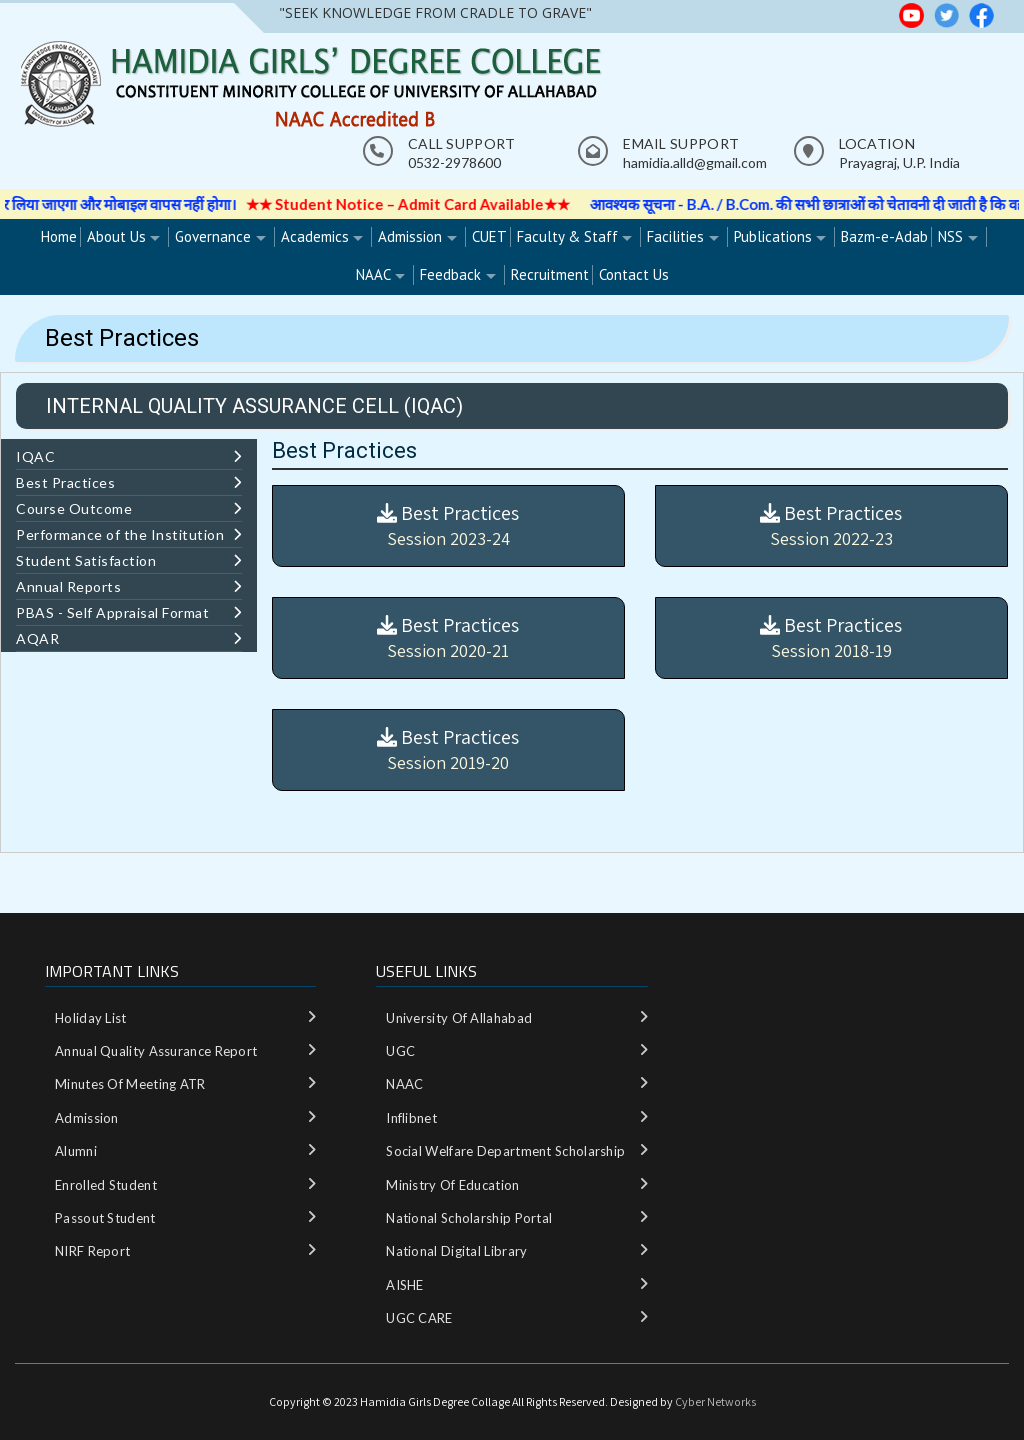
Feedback (450, 274)
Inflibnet (411, 1118)
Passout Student (105, 1218)
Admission (87, 1118)
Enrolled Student (106, 1185)
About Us (116, 236)
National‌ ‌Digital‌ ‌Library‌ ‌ (458, 1251)
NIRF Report (92, 1251)
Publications (773, 236)
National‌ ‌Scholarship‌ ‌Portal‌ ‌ (470, 1218)
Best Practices (129, 482)
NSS (950, 236)
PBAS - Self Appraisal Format (129, 612)
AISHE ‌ (406, 1285)
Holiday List (91, 1018)
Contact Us (634, 274)
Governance (213, 236)
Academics (315, 236)
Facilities (675, 236)
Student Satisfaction (129, 560)
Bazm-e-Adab (884, 236)
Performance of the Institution (129, 534)
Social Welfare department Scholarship (505, 1151)
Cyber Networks (715, 1401)
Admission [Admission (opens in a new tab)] (410, 236)
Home (59, 236)
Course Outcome (129, 508)
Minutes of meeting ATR (130, 1084)
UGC (400, 1051)
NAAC (373, 274)
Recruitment (550, 274)
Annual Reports (129, 586)
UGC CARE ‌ (421, 1318)
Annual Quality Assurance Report (156, 1051)
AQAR (129, 638)
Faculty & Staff (567, 236)
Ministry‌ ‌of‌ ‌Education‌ (452, 1185)
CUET (489, 236)
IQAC (129, 456)
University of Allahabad (459, 1018)
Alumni (76, 1151)
